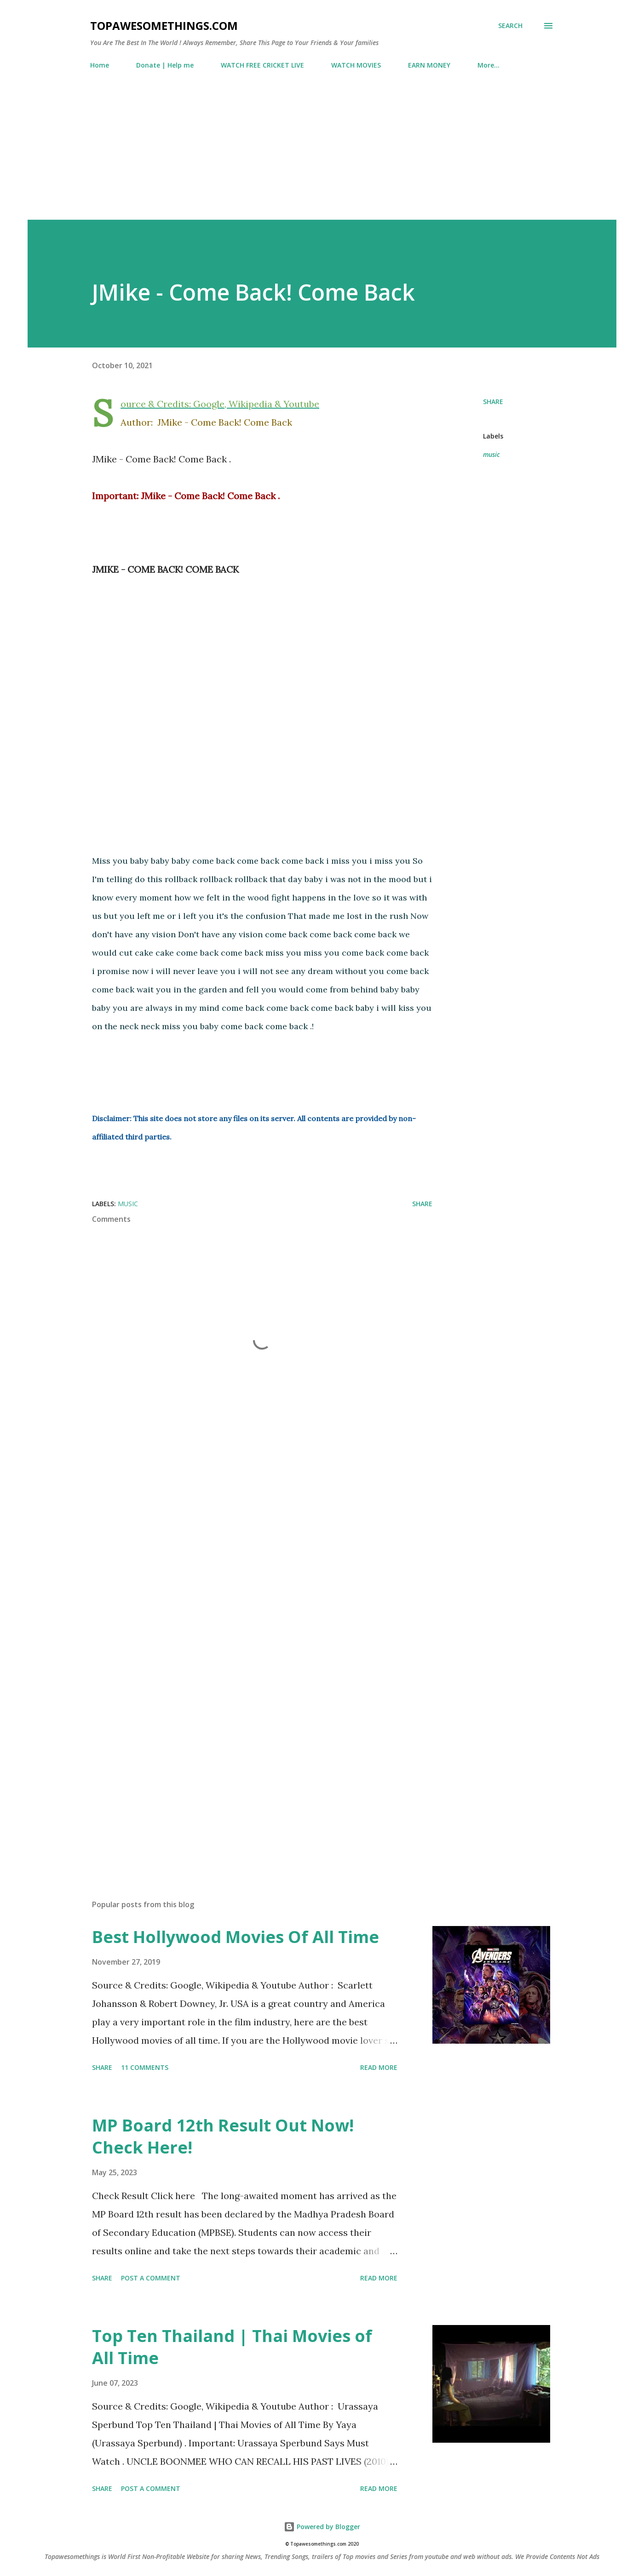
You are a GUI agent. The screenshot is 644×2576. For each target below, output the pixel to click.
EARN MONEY (429, 65)
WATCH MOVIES (356, 65)
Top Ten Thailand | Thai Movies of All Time (232, 2347)
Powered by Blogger (322, 2526)
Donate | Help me (165, 65)
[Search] (510, 25)
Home (99, 65)
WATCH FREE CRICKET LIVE (262, 65)
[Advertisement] (322, 140)
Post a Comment (150, 2278)
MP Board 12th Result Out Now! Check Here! (223, 2136)
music (491, 454)
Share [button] (493, 401)
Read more (378, 2067)
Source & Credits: (156, 404)
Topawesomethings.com (164, 25)
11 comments (144, 2067)
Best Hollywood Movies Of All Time (235, 1937)
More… (488, 65)
